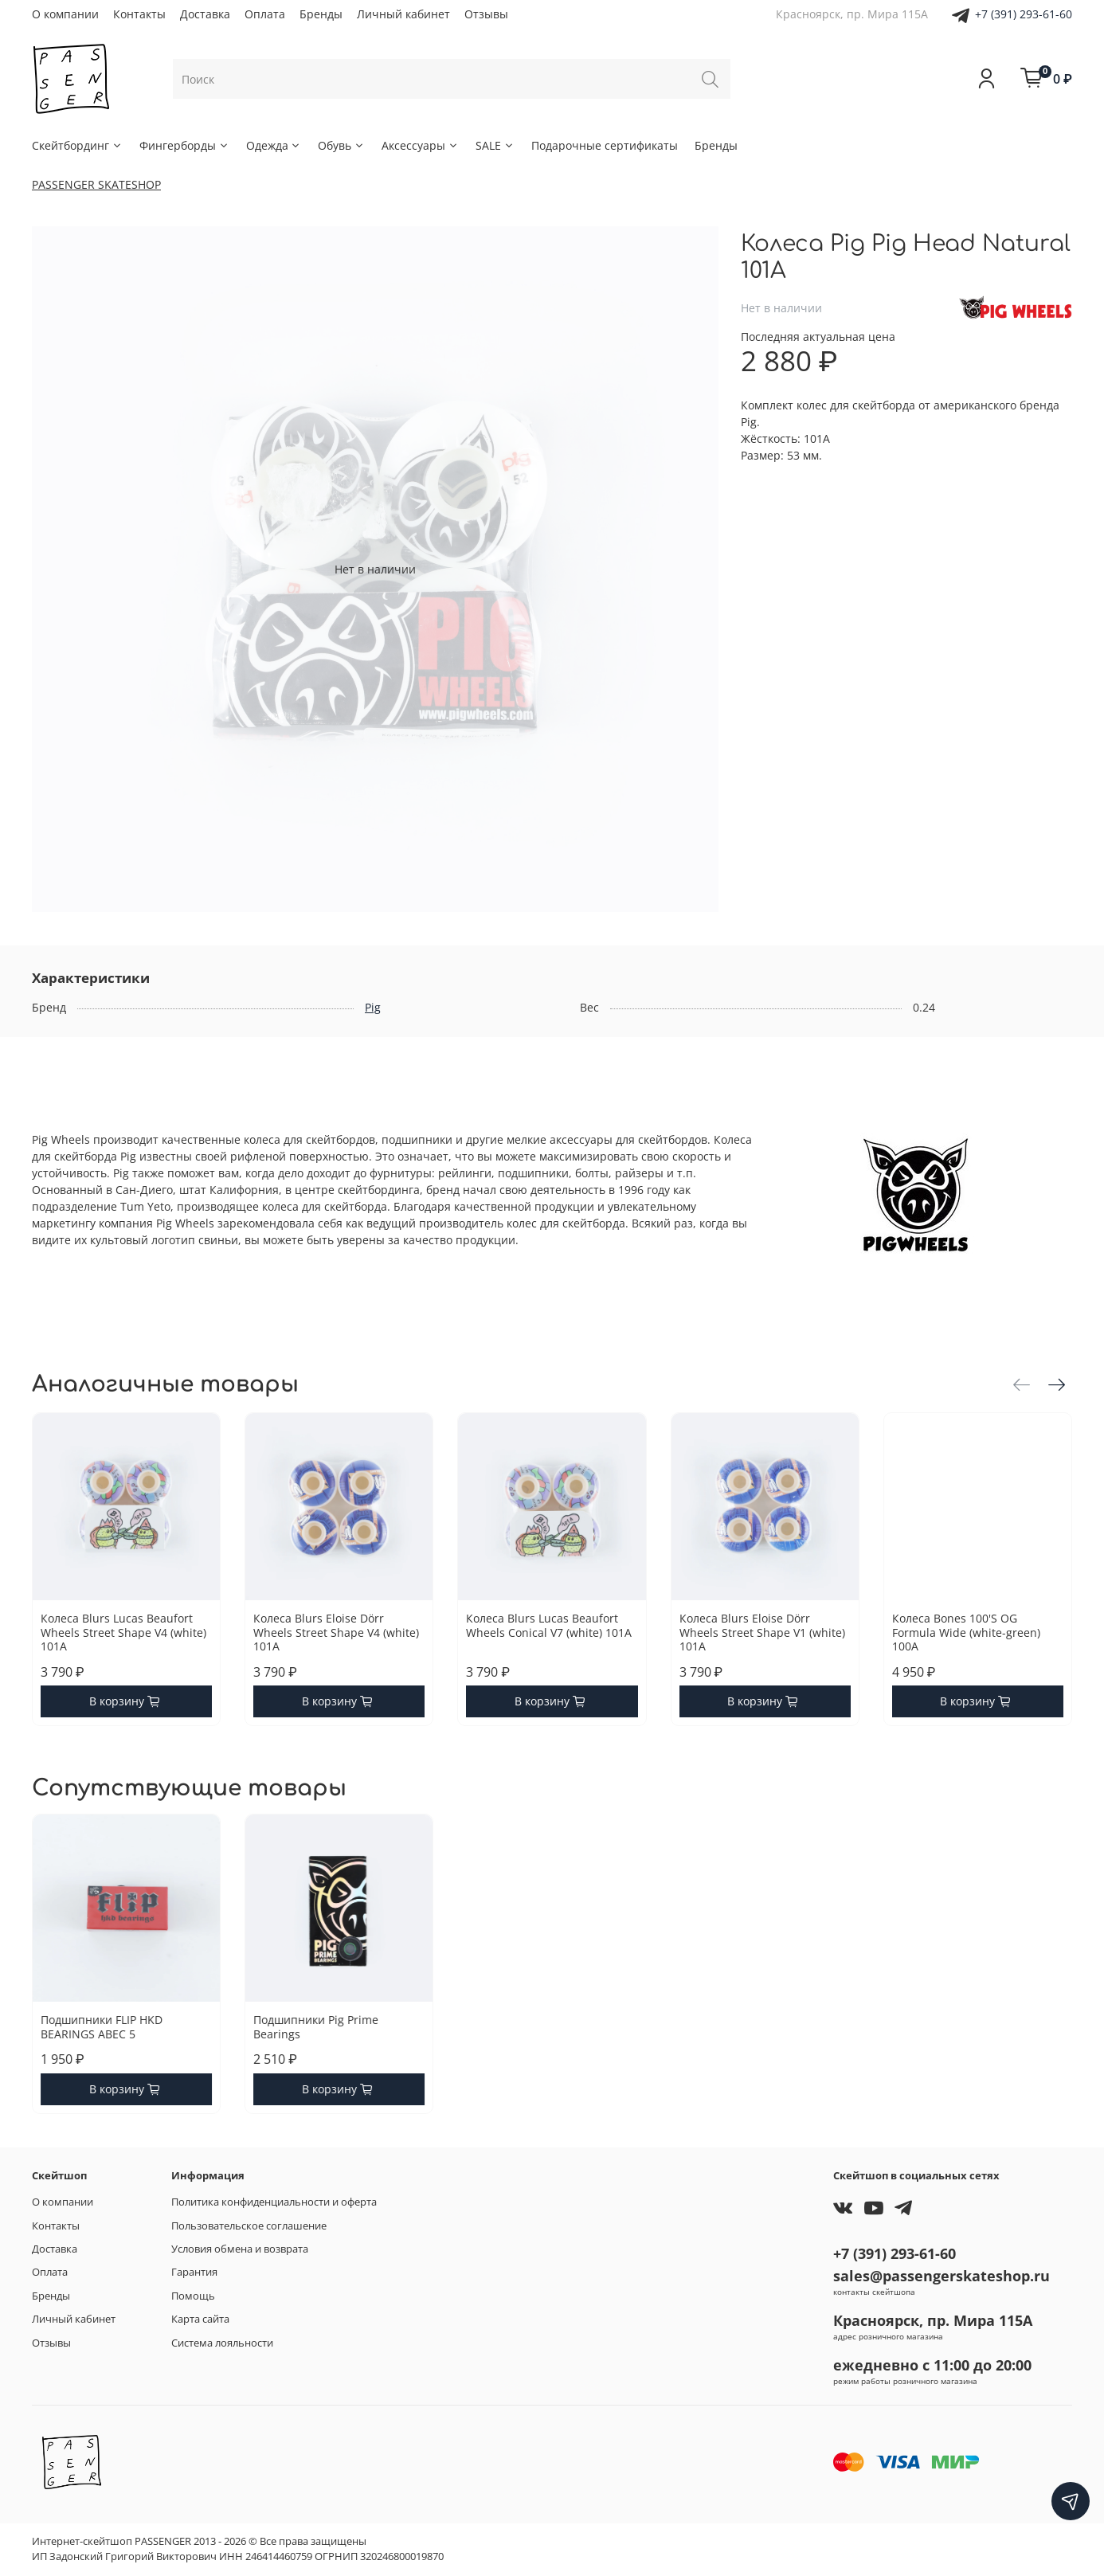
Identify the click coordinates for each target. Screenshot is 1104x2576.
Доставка (205, 14)
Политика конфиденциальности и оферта (274, 2202)
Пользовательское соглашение (249, 2226)
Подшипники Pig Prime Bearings (315, 2027)
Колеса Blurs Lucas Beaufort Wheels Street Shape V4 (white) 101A (123, 1632)
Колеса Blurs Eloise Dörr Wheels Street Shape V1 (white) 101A (762, 1632)
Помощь (193, 2296)
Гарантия (194, 2272)
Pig (373, 1007)
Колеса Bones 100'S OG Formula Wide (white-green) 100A (966, 1632)
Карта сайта (200, 2319)
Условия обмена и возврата (239, 2249)
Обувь (341, 145)
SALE (495, 145)
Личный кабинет (403, 14)
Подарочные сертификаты (604, 145)
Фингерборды (184, 145)
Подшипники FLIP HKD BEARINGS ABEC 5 (101, 2027)
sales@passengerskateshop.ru (941, 2275)
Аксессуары (420, 145)
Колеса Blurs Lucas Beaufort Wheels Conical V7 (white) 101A (549, 1625)
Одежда (274, 145)
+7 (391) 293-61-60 (1023, 14)
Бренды (321, 14)
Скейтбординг (77, 145)
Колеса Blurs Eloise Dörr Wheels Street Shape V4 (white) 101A (336, 1632)
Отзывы (486, 14)
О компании (65, 14)
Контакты (139, 14)
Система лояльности (222, 2343)
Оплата (265, 14)
